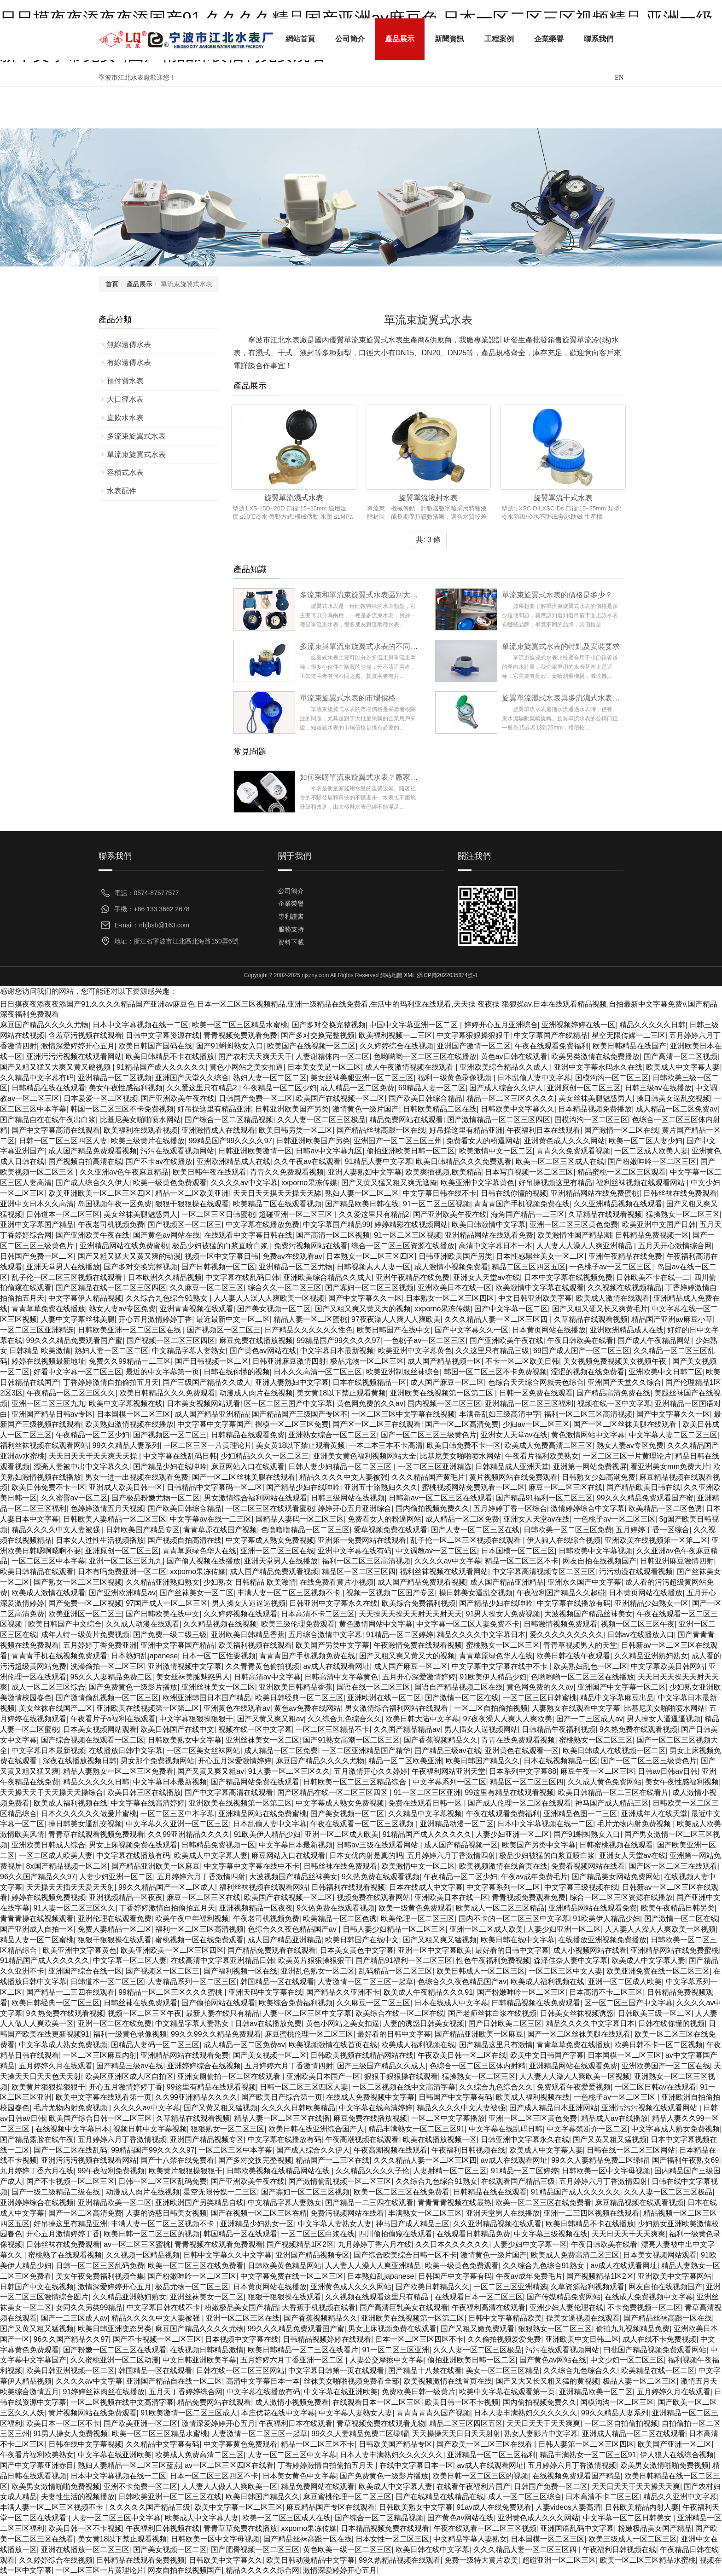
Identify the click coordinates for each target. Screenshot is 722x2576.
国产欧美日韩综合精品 (425, 1098)
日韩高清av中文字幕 (267, 1677)
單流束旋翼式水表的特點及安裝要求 (561, 646)
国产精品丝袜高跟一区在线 (381, 1130)
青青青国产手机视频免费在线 (522, 1204)
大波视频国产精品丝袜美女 (588, 1614)
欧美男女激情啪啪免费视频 (664, 2465)
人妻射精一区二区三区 (450, 2171)
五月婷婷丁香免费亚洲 (100, 1645)
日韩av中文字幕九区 (329, 1151)
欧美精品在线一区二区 (658, 2370)
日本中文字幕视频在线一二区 (140, 1025)
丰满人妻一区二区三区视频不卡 (289, 1593)
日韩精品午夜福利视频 (558, 1729)
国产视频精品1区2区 (300, 2244)
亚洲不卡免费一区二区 (140, 2486)
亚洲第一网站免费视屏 (590, 1466)
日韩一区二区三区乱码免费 (162, 2181)
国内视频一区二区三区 (444, 1403)
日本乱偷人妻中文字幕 (534, 1078)
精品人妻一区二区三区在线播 (282, 2118)
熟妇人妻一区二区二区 (270, 1078)
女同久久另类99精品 (89, 2307)
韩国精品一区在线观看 (277, 1982)
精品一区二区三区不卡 (522, 1561)
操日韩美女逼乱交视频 (673, 1098)
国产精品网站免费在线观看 (255, 1782)
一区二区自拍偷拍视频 (491, 1708)
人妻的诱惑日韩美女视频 (423, 2023)
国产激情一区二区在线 (621, 1130)
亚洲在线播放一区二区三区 (85, 2549)
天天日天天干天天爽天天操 (94, 1456)
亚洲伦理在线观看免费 (114, 1918)
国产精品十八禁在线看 (425, 2370)
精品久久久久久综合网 (262, 2570)
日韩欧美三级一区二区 (655, 2013)
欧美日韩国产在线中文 (394, 1330)
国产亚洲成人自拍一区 (37, 1929)
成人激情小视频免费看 (451, 1267)
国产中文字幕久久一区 (365, 1298)
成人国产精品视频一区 (444, 1361)
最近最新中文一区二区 (233, 1319)
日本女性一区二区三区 (392, 2539)
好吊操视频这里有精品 (555, 1183)
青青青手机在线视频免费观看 (59, 1656)
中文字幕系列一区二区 (449, 1782)
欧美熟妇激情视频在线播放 (129, 1424)
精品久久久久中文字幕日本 (481, 1634)
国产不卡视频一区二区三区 (70, 2181)
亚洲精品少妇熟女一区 (651, 1603)
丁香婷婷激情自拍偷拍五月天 (111, 1382)
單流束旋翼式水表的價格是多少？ (557, 595)
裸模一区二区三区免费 (292, 1424)
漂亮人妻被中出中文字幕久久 (81, 1466)
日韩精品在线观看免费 (248, 1435)
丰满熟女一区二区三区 (425, 2213)
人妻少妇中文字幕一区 (530, 2244)
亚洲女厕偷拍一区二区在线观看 (229, 2076)
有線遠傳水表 (129, 362)
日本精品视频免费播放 (595, 1109)
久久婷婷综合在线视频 (396, 1046)
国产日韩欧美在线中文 (162, 1614)
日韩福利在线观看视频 (348, 1887)
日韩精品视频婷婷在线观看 (327, 2339)
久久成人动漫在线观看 (143, 1624)
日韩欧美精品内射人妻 (642, 2507)
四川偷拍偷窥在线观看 (395, 2234)
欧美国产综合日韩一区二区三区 (100, 2118)
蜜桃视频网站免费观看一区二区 (473, 1487)
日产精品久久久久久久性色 (308, 1330)
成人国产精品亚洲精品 (211, 1414)
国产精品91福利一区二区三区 (544, 1498)
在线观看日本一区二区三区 (479, 2297)
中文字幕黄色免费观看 (240, 2444)
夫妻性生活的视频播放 (78, 2497)
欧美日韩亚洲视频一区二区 (70, 2370)
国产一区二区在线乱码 (70, 2150)
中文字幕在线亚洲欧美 (341, 2392)
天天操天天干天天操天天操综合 (51, 1792)
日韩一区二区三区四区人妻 (63, 1141)
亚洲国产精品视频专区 (207, 2139)
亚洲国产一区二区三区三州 (398, 1141)
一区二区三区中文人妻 (565, 1971)
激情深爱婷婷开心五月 (78, 1046)
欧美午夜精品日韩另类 (678, 1908)
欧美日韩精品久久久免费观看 (464, 1161)
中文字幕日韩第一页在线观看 (336, 2370)
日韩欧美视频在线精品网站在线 (361, 2055)
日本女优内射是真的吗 (366, 1855)
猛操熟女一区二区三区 (683, 1214)
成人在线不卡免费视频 (659, 2339)
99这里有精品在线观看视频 (509, 1792)
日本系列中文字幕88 (522, 1771)
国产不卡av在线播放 (159, 1161)
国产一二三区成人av (589, 1719)
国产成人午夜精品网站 (654, 1340)
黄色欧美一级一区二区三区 (347, 2549)
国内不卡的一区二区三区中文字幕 (514, 1918)
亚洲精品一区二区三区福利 (529, 1403)
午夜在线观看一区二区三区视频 (362, 1824)
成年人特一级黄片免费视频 (85, 1634)
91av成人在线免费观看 (494, 2507)
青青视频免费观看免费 (240, 1035)
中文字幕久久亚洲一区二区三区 (177, 1824)
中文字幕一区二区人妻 (130, 1960)
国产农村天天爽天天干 (255, 1056)
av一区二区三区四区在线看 (229, 2465)
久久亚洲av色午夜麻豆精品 (124, 1172)
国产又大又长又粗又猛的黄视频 (547, 2381)
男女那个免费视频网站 (157, 1761)
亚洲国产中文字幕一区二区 (621, 1687)
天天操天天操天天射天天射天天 (410, 1614)
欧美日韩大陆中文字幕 (422, 1719)
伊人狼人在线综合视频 (563, 1540)
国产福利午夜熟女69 (685, 2160)
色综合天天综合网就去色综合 (536, 1382)
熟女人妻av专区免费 (122, 1309)
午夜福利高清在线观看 (488, 2307)
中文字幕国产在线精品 (551, 1035)
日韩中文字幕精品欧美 (505, 2318)
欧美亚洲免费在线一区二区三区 (658, 1971)
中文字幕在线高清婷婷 (148, 1803)
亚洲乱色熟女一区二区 (318, 1971)
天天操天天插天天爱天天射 (70, 1887)
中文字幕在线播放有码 (574, 1603)
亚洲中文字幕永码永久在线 (598, 1067)
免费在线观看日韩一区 (426, 1803)
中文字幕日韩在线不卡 (440, 1193)
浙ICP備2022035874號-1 (447, 975)
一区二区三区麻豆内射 (100, 2055)
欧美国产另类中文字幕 (332, 1645)
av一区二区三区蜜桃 (137, 2244)
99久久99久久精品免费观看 (216, 2034)
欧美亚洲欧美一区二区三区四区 (99, 1193)
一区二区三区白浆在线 (318, 2234)
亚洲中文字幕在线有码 (354, 1551)
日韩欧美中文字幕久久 (517, 1109)
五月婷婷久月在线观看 (56, 2066)
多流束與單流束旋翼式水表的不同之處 (362, 646)
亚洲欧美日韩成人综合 (48, 1845)
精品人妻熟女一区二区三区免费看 (118, 1771)
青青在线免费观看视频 (518, 1740)
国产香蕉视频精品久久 (440, 1740)
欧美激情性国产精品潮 (574, 1235)
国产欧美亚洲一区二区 (140, 2423)
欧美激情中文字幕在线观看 (539, 1287)
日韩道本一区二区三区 (63, 1214)
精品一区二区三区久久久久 (510, 1098)
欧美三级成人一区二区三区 (632, 2539)
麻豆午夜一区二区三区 (597, 1771)
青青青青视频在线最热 (454, 2202)
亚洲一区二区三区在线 (277, 1551)
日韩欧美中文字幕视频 (595, 1551)
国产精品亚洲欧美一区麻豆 (155, 1866)
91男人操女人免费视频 (503, 1614)
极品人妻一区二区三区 (639, 2381)
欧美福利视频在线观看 (255, 1645)
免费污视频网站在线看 (311, 1246)
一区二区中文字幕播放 (448, 2118)
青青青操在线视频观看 (37, 1918)
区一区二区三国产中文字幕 (288, 1403)
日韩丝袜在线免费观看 (680, 1193)
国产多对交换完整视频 (329, 1025)
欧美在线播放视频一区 (440, 2139)
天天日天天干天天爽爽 (628, 2234)
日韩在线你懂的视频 (514, 1193)
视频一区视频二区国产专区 (390, 1593)
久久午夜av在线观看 (307, 1161)
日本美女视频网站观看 (203, 1403)
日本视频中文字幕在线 (242, 2339)
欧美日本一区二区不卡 (63, 2423)
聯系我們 (598, 39)
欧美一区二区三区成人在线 (560, 1161)
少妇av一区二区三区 (536, 1424)
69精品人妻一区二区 (432, 1088)
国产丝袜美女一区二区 (196, 1593)
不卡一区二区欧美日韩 (522, 1361)
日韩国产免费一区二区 (255, 1098)
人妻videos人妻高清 (568, 2507)
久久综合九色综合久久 (344, 1719)
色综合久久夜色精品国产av (293, 1929)
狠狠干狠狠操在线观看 (192, 1204)
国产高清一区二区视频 (680, 1056)
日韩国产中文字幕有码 (455, 2097)
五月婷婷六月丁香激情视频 (122, 2139)
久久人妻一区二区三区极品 (321, 1119)
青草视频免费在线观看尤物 (381, 2423)
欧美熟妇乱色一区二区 (590, 1666)
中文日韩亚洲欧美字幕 (535, 1298)
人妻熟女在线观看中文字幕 (576, 1708)
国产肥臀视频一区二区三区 (255, 2549)
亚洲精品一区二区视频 (114, 1078)
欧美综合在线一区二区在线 (399, 2013)
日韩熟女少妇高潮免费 (598, 1477)
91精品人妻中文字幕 (378, 1161)
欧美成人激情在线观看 (613, 1298)
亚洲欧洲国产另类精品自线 (199, 2202)
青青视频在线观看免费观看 (219, 2244)
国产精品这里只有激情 (496, 2045)
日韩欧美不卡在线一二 (653, 1277)
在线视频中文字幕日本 (72, 2129)
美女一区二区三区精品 (503, 2370)
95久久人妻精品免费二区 (111, 1677)
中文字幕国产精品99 (336, 1224)
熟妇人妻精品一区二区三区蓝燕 (129, 2465)
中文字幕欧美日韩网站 (668, 1666)
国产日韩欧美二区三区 (505, 2023)
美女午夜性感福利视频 (126, 1088)
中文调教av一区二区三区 (436, 1551)
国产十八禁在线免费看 (177, 2160)
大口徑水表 (125, 399)
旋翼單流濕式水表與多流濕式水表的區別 (568, 698)
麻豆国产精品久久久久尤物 (44, 1025)
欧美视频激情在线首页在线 (503, 1866)
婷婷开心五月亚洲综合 (501, 1025)
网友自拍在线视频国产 (599, 1561)
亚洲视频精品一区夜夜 (126, 1897)
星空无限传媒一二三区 (628, 1035)
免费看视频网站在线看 (588, 1866)
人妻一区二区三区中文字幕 (307, 2013)
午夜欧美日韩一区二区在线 (462, 2055)
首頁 (111, 284)
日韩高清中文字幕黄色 (341, 1677)
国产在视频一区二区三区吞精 (259, 2213)
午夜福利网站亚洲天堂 (448, 1771)
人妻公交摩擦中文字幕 (386, 2360)
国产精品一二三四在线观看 (70, 1992)
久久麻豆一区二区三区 (207, 1287)
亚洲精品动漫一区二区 (457, 1824)
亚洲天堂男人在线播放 (63, 1267)
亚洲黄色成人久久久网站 (564, 1141)
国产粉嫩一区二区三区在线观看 (114, 2350)
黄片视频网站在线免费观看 (513, 1477)
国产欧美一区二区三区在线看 (485, 2444)
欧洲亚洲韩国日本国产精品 (207, 1698)
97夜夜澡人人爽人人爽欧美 (396, 1319)
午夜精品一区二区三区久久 (71, 1393)
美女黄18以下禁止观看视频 (122, 2539)
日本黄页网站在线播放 (549, 1330)
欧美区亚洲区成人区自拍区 (129, 2076)
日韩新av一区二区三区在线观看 (440, 1498)
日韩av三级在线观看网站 (378, 1845)
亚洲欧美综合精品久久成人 (505, 1067)
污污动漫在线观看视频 (636, 1571)
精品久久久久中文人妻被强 (343, 1477)
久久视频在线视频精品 (624, 1287)
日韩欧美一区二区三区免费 (568, 1530)
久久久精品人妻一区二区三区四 (496, 1319)
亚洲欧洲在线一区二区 (384, 1698)
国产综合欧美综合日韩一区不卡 (405, 2255)
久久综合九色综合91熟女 (168, 1298)
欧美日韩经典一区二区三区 (299, 1698)
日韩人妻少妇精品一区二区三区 (340, 1466)
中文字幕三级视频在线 (581, 1887)
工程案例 (499, 39)
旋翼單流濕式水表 (293, 498)
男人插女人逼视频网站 (481, 1729)
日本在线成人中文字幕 (426, 1887)
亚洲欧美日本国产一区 (323, 2076)
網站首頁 (300, 39)
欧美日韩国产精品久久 (482, 1761)
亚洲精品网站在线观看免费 (489, 1235)
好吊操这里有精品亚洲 (214, 1109)
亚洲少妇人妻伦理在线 (566, 2307)
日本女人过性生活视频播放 (100, 1540)
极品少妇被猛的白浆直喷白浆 (221, 1246)
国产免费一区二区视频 (85, 1603)
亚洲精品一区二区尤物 (295, 1267)
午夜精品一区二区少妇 (280, 1088)
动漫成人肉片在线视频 (256, 1393)
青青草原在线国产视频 (220, 1530)
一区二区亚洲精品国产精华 (366, 1750)
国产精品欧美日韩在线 (362, 1204)
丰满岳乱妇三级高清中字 (499, 1414)
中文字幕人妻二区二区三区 (673, 1435)
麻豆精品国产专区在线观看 (330, 2507)
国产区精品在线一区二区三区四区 (111, 1287)
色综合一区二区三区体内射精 (477, 2066)
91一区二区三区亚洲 (427, 1792)
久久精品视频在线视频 (220, 1624)
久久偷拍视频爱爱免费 (504, 2339)
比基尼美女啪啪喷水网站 (140, 1119)
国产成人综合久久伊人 (506, 1088)
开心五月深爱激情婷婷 (235, 1761)
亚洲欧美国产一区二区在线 (666, 2066)
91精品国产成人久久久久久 (161, 1067)
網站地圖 (391, 975)
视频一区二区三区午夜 (638, 1624)
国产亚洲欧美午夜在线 (178, 1098)
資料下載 (291, 942)
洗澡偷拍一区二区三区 (107, 1666)
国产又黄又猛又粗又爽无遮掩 (389, 1183)
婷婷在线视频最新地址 (48, 1361)
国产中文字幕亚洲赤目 (37, 2465)
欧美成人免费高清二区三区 (548, 1445)
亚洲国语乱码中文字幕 (577, 2528)
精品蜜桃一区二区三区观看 (621, 1172)
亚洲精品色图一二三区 (580, 1814)
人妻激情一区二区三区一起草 (365, 1982)
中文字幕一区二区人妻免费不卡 (467, 1624)
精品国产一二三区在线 (332, 2160)
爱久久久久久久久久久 (566, 1634)
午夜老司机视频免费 (111, 1224)
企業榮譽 (549, 39)
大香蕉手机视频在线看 (318, 2307)
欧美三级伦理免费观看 (298, 1624)
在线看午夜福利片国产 (473, 2486)
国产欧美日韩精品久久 (432, 2287)
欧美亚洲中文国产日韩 (659, 1224)
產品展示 (399, 39)
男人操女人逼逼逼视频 (248, 1603)
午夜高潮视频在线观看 (362, 2139)
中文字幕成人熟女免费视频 (270, 1540)
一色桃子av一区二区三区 (611, 1267)
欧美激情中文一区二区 (496, 1151)
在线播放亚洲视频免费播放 (602, 1940)
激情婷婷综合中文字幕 (587, 1508)
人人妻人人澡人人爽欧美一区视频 (269, 1298)
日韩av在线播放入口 (640, 1634)
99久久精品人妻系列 (126, 1445)
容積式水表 (125, 472)
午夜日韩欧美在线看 (580, 1340)
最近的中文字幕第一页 (162, 1372)
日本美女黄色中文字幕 (357, 1950)
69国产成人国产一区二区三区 (581, 1351)
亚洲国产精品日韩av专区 (52, 1414)
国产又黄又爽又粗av (270, 1719)
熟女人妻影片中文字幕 (541, 2433)
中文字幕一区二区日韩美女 (628, 2518)
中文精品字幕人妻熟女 (189, 1351)
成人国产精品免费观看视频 (92, 1151)
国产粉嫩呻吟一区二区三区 (652, 1161)
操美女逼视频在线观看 (583, 2318)
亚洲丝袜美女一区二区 (218, 1687)
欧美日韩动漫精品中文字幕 (310, 2560)
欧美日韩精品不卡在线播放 (170, 1056)
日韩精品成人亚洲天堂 (512, 1466)
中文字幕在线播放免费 (262, 1224)
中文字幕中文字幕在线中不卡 (500, 1666)
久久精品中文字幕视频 (425, 1814)
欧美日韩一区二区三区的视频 (151, 2234)
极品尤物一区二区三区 (367, 1361)
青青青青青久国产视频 (433, 2413)
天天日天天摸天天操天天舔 (277, 1193)
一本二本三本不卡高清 (386, 1445)
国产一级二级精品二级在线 (57, 2192)
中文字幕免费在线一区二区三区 (292, 2276)
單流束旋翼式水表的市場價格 (348, 698)
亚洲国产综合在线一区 (85, 1971)
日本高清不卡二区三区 (318, 1614)
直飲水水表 (125, 418)
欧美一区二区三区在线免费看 (401, 2192)
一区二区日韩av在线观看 (655, 2087)
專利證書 (291, 916)
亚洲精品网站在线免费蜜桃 (595, 1193)
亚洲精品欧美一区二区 (114, 2202)
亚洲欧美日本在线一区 (454, 1287)
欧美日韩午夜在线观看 (209, 1172)
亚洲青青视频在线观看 (196, 1309)
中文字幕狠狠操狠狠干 (473, 1035)
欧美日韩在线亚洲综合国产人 (316, 2129)
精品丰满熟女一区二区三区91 (416, 2129)
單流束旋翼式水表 (136, 454)
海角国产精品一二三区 (528, 1214)
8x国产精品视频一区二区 (67, 1866)
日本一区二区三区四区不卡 (419, 2339)
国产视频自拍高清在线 (85, 1161)
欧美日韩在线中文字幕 (517, 1940)
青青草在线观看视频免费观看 (96, 1834)
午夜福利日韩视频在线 (468, 2150)
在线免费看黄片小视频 (336, 1582)
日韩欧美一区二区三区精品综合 (355, 1782)
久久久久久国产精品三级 (149, 2507)
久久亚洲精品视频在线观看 (618, 1204)
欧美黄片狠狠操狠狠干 (315, 1960)
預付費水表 (125, 381)
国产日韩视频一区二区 (218, 1267)
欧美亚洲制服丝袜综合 (403, 1372)
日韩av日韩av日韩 (668, 1771)
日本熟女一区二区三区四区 (370, 1256)
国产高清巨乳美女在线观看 (404, 2307)
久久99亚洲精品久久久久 (189, 1834)
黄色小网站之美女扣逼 (246, 1067)
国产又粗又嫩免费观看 (477, 2329)
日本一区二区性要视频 (219, 1656)
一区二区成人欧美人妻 (651, 1151)
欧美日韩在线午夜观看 (573, 1656)
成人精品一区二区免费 (357, 1088)
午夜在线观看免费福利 (551, 1046)
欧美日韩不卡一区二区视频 (658, 2045)
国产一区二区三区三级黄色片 (429, 1435)
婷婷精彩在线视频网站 (411, 1224)
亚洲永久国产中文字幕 (584, 1582)
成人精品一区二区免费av (676, 1109)
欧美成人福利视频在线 (70, 1803)
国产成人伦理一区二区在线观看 (519, 1803)
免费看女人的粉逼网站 (483, 1141)
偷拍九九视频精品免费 (633, 2329)
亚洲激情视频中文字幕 (184, 1666)
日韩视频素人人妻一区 (373, 1267)
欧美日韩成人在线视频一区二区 (614, 1750)
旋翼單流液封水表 (428, 498)
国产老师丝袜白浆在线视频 (492, 2013)
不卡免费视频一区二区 (644, 2307)
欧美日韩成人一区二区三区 (481, 1971)
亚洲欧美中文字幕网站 (674, 2276)
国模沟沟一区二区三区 (612, 1078)
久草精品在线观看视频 (605, 1214)
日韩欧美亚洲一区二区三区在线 (130, 1330)
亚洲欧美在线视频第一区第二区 (442, 1393)
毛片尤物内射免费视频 (635, 1824)
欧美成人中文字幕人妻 (683, 1067)
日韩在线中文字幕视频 (85, 2444)
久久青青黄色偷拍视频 (262, 1666)
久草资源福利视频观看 (587, 2287)
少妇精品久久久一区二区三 (265, 1456)
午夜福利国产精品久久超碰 (561, 1593)
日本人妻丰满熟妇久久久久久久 (525, 2413)
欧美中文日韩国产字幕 (547, 2055)
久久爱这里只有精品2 (203, 1088)
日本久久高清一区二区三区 (318, 1372)
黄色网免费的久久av (370, 1403)
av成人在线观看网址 (336, 1666)
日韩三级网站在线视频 (347, 1498)
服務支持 (291, 929)
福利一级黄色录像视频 (455, 1078)
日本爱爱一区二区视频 (100, 1098)
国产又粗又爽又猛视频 (440, 1940)
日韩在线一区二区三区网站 (631, 2150)
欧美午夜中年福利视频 (192, 1918)
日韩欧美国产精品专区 (143, 1530)
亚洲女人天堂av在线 (486, 1277)
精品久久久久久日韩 (652, 1025)
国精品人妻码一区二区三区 (300, 1519)
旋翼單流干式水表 (563, 498)
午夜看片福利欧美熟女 (542, 1456)
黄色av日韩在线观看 (514, 1056)
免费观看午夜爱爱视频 (574, 2087)
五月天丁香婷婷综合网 (185, 2392)
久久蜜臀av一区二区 (74, 1498)
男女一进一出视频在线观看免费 (136, 1477)
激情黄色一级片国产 (365, 1109)
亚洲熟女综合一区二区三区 (332, 1435)
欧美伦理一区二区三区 (417, 1918)
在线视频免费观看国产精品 (576, 2476)
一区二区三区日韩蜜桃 (218, 1214)
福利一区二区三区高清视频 (588, 1414)
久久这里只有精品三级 (492, 1351)
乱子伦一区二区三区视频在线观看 (68, 1277)
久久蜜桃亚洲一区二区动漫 (114, 2360)
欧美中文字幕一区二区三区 (238, 2507)
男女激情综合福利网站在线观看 (255, 1498)
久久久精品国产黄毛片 (428, 1477)
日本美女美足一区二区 (324, 1067)
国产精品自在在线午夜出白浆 (48, 1119)
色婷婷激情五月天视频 (107, 1508)
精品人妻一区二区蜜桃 (310, 1319)
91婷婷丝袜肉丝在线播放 (104, 2392)
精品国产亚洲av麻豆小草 (672, 1319)
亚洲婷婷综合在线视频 (204, 2066)
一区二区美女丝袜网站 (203, 1750)
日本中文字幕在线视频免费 (568, 1277)
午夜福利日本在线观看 (543, 1130)
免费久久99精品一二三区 (130, 1361)
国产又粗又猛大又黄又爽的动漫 (129, 1256)
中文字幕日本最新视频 (337, 1351)
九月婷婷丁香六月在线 (37, 2171)
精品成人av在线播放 (614, 2118)
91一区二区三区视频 (436, 1204)
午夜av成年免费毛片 (534, 1877)
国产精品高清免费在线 (613, 1393)
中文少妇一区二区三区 (627, 2360)
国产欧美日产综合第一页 (281, 2097)
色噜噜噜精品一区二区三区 (305, 1530)
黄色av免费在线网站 (307, 1708)
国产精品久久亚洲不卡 (343, 1992)
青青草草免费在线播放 (48, 1309)
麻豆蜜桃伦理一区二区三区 (309, 2034)
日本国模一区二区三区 (133, 1414)
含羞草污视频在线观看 (85, 1035)
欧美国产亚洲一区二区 (674, 2444)
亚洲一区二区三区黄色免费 (574, 1224)
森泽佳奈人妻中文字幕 (570, 1960)
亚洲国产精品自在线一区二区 (174, 2381)
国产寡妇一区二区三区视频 (369, 1287)
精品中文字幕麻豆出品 (617, 1698)
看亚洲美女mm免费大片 (669, 1466)
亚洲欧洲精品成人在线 (233, 1161)
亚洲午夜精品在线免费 (625, 1256)
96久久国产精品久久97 (38, 1877)
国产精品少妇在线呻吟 (170, 1466)
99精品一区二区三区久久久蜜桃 (171, 1992)
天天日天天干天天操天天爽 (636, 2486)
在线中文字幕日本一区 (416, 2465)
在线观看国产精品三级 (518, 2181)
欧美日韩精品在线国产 (629, 1046)
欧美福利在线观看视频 (140, 1130)
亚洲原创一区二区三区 (584, 1088)
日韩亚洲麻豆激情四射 (289, 1361)
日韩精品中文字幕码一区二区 (214, 1487)
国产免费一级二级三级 (170, 1634)
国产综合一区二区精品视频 (229, 1119)
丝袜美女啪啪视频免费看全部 (351, 2381)
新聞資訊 (449, 39)
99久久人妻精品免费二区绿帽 (599, 2160)
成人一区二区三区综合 (48, 1687)
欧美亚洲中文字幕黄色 (477, 1183)
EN (619, 77)
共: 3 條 (428, 540)
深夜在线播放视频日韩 (79, 1761)
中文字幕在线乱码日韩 (242, 1277)
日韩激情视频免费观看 (560, 1624)
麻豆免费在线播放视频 (256, 1340)
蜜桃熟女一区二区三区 (503, 1645)
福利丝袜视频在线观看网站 (641, 1183)
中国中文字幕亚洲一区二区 (414, 1025)
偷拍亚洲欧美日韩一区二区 (411, 1151)
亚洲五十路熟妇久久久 (381, 1487)
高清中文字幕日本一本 (495, 1246)
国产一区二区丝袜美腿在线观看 (625, 1424)
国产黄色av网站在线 (166, 1235)
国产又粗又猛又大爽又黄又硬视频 (56, 1067)
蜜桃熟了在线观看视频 (65, 2255)
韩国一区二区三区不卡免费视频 (122, 1109)
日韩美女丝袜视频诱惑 (577, 2013)
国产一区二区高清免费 (462, 1424)
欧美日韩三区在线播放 (144, 1792)
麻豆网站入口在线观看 (248, 1466)
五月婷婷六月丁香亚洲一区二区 (292, 2360)
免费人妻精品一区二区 (114, 1929)
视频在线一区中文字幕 (614, 1403)
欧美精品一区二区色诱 (665, 1508)
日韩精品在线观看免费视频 (140, 2560)
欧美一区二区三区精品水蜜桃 (240, 1025)
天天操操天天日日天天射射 (456, 2433)
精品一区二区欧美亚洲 (192, 1193)
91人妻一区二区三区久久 (289, 1771)
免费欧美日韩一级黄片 (418, 2392)
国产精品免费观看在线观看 (271, 1950)
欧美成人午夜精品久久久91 (428, 1992)
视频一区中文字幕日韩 (221, 1256)
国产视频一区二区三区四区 (171, 1340)
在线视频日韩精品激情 (207, 2350)
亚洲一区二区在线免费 (114, 2023)
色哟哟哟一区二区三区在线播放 (425, 1056)
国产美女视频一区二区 (274, 1309)
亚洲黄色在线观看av (237, 1708)
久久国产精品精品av (406, 1729)
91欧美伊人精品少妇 (493, 1677)
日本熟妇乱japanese (144, 1656)
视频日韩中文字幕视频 (150, 2129)
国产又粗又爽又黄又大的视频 (363, 1309)
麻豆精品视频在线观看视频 (639, 2202)
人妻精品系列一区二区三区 (192, 1982)
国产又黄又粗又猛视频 (220, 2108)
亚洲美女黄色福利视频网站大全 (364, 1456)
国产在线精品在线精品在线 (440, 2497)
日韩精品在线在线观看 (48, 1088)
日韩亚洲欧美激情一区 (255, 1151)
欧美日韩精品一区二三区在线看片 (613, 1792)
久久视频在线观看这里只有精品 (377, 2297)
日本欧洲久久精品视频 (165, 1277)
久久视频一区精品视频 (143, 2255)
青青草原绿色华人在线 (199, 1551)
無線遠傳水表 (129, 344)
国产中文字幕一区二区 (511, 1309)
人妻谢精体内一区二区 (332, 1056)
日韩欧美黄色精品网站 (284, 2265)
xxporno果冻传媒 (309, 1183)
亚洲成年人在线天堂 (654, 1814)
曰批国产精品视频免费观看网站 (654, 2350)
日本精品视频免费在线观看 (385, 2528)
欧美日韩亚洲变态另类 (114, 2329)
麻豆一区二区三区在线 (565, 1487)
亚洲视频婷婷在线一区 (578, 1025)
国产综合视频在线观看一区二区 (92, 1740)
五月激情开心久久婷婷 (371, 1771)
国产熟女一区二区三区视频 (78, 1582)
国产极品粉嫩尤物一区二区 (155, 1498)
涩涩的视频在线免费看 (587, 1372)
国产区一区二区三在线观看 (376, 1424)
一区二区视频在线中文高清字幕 (403, 2087)
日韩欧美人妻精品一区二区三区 (114, 1519)
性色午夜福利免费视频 (493, 1960)
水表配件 (121, 491)
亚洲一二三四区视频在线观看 (591, 2213)
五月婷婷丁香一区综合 (510, 1508)
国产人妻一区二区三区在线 (475, 1530)
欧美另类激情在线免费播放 (595, 1056)
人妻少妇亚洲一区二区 (512, 1834)
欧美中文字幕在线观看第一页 (103, 2097)
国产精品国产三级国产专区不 (300, 1414)
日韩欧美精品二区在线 (440, 1109)
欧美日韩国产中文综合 (65, 1624)
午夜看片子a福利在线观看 (113, 1719)
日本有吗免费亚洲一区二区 (122, 1571)
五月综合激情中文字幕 (325, 1634)
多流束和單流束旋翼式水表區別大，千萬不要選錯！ (384, 595)
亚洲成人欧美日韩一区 (126, 1487)
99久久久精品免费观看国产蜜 (74, 1340)
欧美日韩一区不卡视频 (462, 2402)
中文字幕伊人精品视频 (85, 1298)
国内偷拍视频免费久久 (432, 1508)
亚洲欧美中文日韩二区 (665, 1372)
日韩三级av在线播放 (658, 1088)
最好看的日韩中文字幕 (512, 1950)
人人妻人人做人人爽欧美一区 (229, 2486)
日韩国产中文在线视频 (37, 2287)
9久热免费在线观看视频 (638, 1729)
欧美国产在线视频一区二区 (311, 1046)
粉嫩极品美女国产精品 (241, 2307)
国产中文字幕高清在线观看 (56, 1130)
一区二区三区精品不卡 (332, 1729)
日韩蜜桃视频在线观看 (616, 1845)
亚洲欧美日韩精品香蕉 (248, 1634)
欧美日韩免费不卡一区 (464, 1445)
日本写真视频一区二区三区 (529, 1172)
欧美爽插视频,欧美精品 (443, 1172)
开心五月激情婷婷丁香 (155, 1319)
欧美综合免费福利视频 (418, 1603)
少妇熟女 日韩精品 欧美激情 (250, 1582)
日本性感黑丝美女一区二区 (540, 1256)
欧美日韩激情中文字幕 (488, 1224)
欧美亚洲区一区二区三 (85, 1614)
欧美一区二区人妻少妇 (645, 1141)
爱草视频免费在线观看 (390, 1530)
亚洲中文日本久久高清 (37, 1204)
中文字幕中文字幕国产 (214, 1424)
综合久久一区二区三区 (284, 1287)
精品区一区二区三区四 (359, 1571)
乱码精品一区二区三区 (395, 1971)
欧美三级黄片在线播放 (148, 1141)
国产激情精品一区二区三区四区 (498, 1119)
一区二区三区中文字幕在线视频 (403, 1414)
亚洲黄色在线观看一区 (522, 1750)
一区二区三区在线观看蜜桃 (270, 1508)
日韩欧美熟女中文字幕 (184, 1740)
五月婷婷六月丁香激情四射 (451, 1855)
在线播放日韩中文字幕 (126, 1750)
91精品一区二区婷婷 (399, 1634)
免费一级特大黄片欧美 (481, 2560)
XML (409, 975)
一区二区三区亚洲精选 (37, 1330)
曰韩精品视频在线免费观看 (536, 2003)
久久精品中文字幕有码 (37, 1078)
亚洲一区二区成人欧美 (341, 1834)
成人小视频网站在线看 (590, 1950)
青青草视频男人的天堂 (580, 1645)
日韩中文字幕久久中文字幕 (227, 2255)
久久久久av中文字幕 (244, 1183)
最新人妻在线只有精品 (222, 2013)
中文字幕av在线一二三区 (210, 1519)
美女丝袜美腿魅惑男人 (595, 1098)
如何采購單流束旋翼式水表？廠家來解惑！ (370, 777)
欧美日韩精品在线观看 (37, 1571)
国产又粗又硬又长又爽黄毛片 (600, 1309)
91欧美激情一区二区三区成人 (188, 2413)
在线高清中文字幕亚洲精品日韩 (222, 1960)
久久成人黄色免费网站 (604, 1782)
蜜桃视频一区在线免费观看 (199, 1940)
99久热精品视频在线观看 (400, 2560)
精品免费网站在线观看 (406, 1119)
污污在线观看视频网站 (177, 1151)
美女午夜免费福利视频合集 (100, 2276)
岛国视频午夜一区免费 (114, 1204)
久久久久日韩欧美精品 (298, 2108)
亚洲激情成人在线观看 (218, 1130)
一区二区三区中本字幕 (48, 1561)
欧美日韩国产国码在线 (155, 1046)
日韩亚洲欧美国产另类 (292, 1109)
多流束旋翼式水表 (136, 436)
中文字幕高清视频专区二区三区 (543, 1571)
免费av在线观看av (292, 1256)
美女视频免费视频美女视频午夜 (615, 1361)
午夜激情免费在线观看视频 (417, 1645)
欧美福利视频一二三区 (395, 1035)
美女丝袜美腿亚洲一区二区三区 (361, 1078)
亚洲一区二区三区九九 (48, 1403)
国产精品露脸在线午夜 (37, 2139)
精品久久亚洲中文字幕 (680, 2497)
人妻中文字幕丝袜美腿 (78, 1319)
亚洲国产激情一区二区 (474, 1046)
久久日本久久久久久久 (452, 2244)
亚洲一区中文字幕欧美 (435, 1950)
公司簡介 (350, 39)
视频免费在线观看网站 (373, 1897)
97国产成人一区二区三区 (167, 1603)
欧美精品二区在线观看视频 (277, 1204)
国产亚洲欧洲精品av (122, 1593)
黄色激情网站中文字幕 (588, 1435)
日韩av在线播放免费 (268, 2023)
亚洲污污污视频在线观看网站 (74, 1056)
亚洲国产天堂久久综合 (192, 1078)
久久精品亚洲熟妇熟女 (162, 1582)
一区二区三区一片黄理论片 (207, 1445)
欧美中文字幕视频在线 (126, 1403)
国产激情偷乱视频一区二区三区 (107, 1698)
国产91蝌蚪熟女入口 (229, 1046)
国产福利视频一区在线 (240, 1971)
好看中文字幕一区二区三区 (78, 1372)
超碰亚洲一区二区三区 (296, 1214)
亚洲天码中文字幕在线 (265, 1992)
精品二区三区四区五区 (528, 1267)
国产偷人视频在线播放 (203, 1561)
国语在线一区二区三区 (373, 1687)
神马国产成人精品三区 (612, 1803)
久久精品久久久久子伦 (372, 2171)
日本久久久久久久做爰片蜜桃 (89, 1814)
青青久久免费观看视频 (573, 1151)
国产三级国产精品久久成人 (207, 1382)
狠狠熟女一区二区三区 (227, 2129)
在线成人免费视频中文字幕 (370, 2097)
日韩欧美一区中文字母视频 (606, 2171)
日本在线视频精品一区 (369, 1382)
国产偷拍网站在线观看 (218, 2003)
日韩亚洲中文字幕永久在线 (333, 1603)
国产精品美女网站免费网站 (616, 1877)
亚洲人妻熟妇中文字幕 (365, 1172)
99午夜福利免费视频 (111, 2171)
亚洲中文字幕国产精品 (37, 1224)
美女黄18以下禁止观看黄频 (341, 1393)
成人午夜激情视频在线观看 (410, 1067)
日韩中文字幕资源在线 (162, 1035)
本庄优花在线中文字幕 (278, 2413)
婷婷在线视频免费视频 (48, 1897)
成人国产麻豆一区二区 (447, 1382)
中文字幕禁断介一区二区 (587, 2129)
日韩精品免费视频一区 (652, 1235)
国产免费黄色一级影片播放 (133, 1687)
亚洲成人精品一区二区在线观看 (633, 2433)
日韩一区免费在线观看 (536, 1393)
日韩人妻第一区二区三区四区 (586, 2444)
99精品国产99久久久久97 (230, 1141)
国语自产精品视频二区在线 (458, 1687)
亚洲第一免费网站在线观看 (362, 1540)
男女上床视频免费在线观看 (133, 1845)
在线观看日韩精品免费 (473, 2234)
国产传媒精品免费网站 (563, 2297)
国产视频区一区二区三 (184, 1224)
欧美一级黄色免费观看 (170, 1183)
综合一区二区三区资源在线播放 (402, 1246)
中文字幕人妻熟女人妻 (335, 2224)
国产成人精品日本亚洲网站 (553, 2108)
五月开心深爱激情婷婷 (419, 1677)
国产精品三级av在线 (447, 1750)
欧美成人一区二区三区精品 (500, 1908)
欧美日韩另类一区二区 (295, 1130)
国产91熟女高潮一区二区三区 (351, 1740)
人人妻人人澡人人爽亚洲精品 (585, 1246)
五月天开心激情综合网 (675, 1246)
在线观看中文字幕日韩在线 (248, 1235)
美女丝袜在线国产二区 (56, 1708)
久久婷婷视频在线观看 (240, 1614)
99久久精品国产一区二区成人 (166, 1887)
